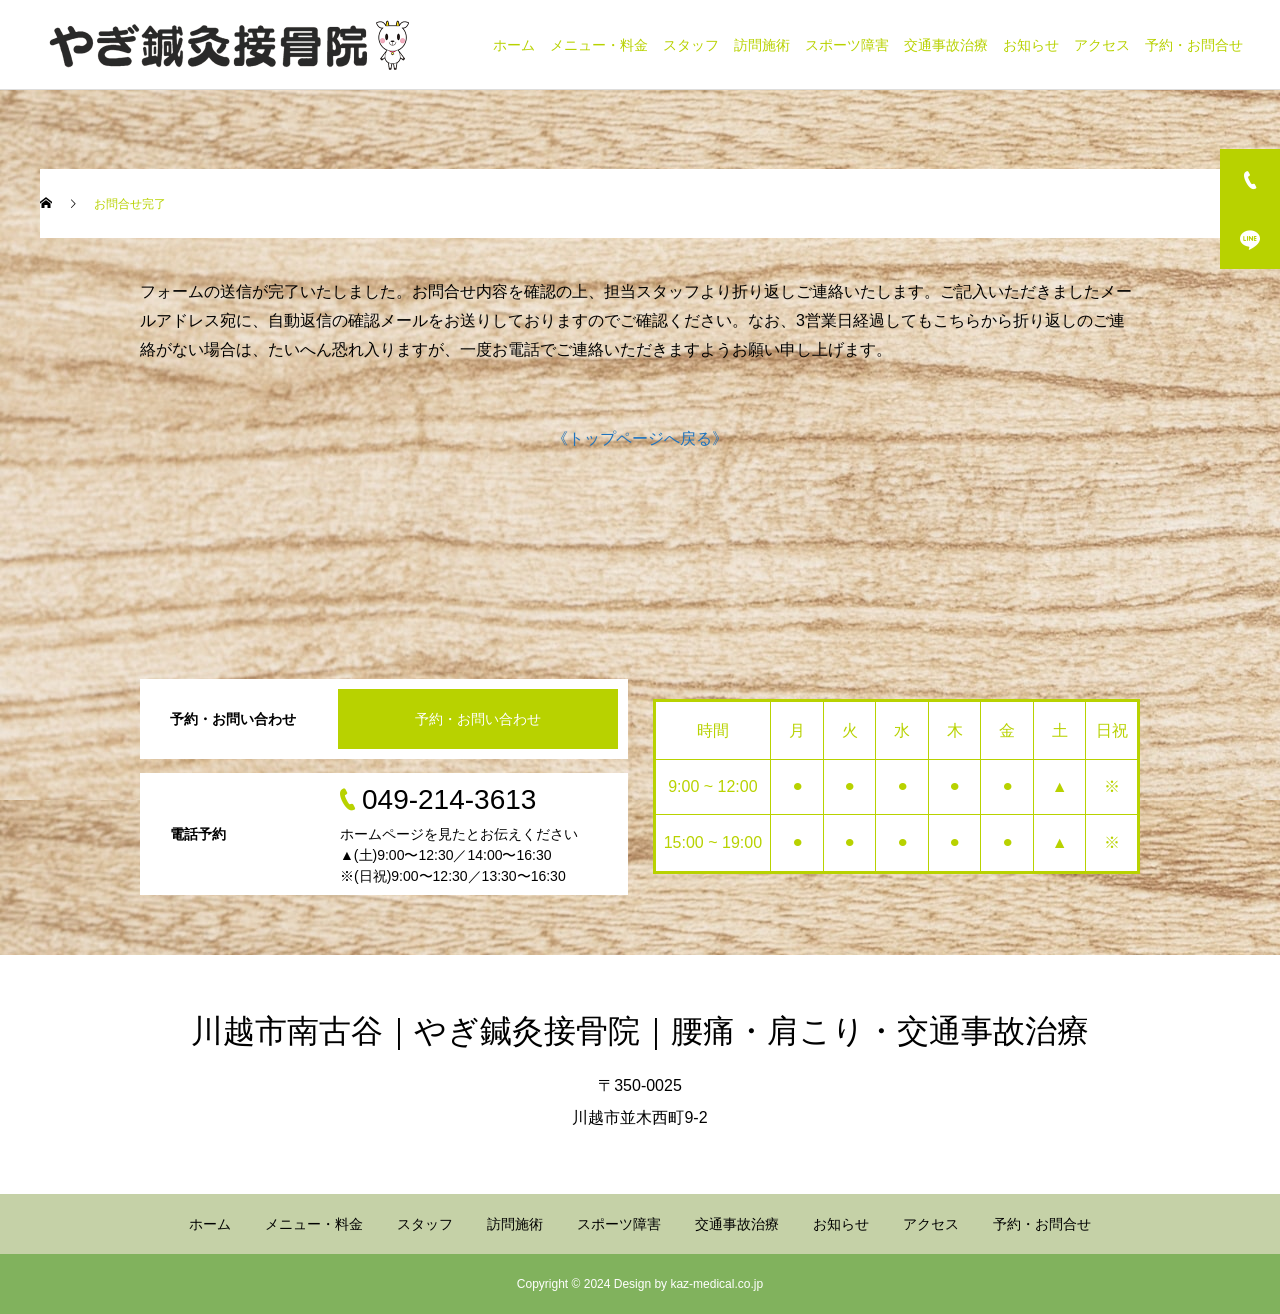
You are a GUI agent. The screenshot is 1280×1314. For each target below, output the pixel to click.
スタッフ (691, 45)
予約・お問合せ (1194, 45)
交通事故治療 (946, 45)
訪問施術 (762, 45)
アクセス (1102, 45)
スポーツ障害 (847, 45)
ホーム (514, 45)
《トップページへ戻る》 (640, 438)
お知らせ (1031, 45)
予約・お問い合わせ (478, 719)
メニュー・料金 (599, 45)
